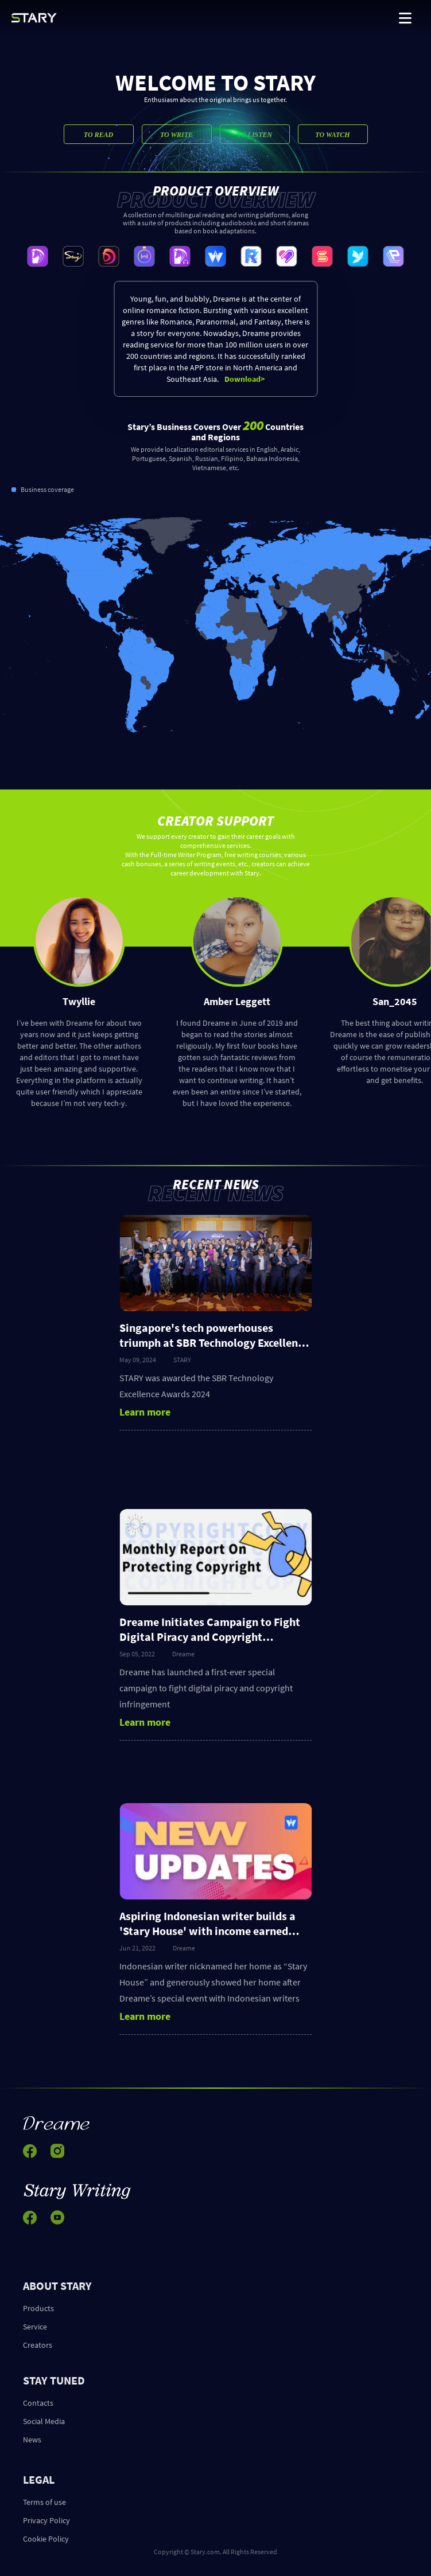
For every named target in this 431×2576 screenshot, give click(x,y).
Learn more (144, 1412)
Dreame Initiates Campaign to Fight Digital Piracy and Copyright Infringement (209, 1637)
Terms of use (44, 2502)
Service (35, 2326)
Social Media (44, 2421)
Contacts (38, 2403)
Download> (244, 379)
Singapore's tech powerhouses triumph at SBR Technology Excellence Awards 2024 (213, 1342)
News (32, 2439)
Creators (37, 2345)
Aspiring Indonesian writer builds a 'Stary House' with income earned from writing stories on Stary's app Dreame (207, 1938)
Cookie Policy (46, 2539)
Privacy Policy (46, 2520)
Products (38, 2308)
